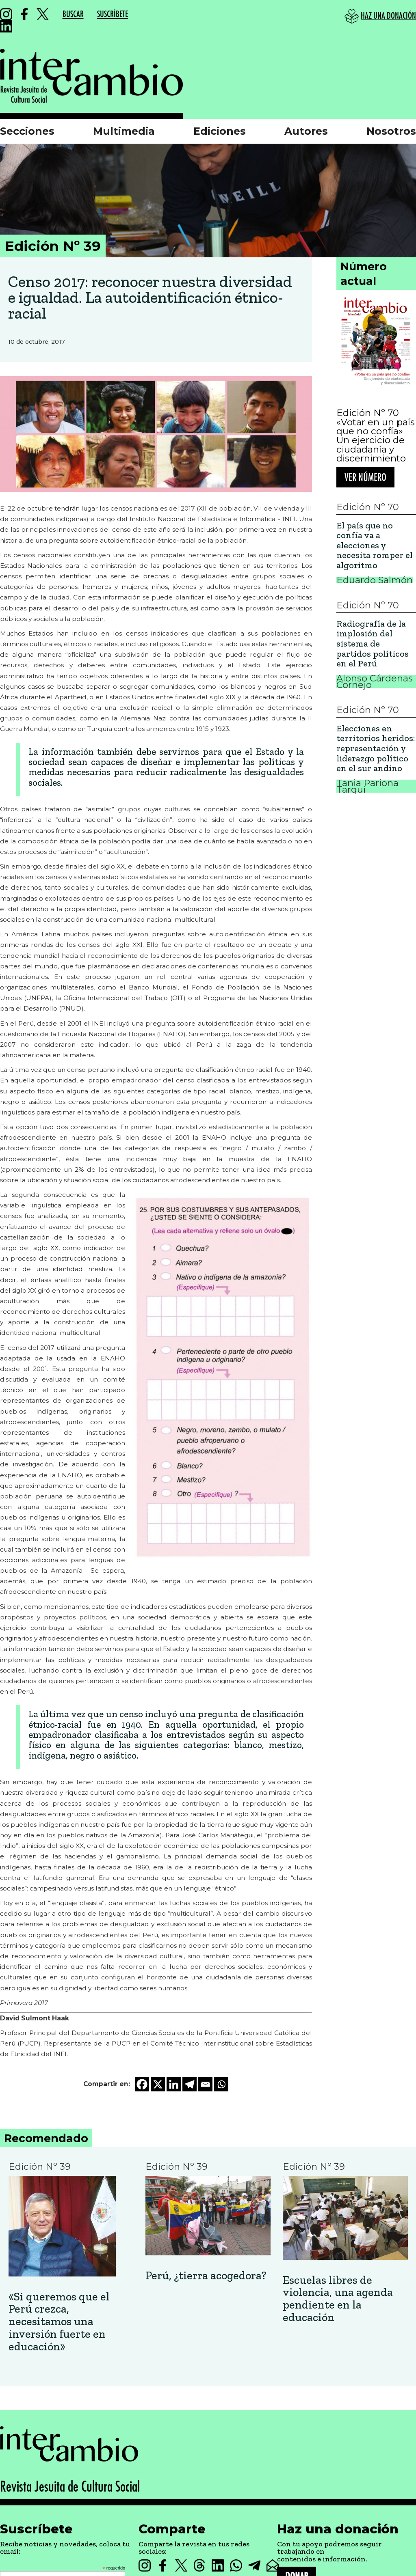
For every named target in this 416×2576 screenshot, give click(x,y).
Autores (306, 131)
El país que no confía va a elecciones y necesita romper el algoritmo (374, 546)
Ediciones (219, 131)
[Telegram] (189, 2084)
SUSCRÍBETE (112, 14)
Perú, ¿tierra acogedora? (205, 2276)
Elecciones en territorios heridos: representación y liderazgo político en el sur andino (375, 749)
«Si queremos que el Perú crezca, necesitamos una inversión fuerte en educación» (59, 2322)
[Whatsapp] (221, 2084)
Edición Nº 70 (367, 412)
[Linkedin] (174, 2084)
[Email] (205, 2084)
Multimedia (124, 131)
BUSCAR (73, 14)
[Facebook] (142, 2084)
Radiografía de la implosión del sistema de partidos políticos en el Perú (372, 644)
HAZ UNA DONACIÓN (388, 16)
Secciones (27, 131)
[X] (158, 2084)
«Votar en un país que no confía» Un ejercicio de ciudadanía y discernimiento (375, 440)
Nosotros (391, 131)
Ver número (365, 477)
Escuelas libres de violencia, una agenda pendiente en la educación (338, 2299)
